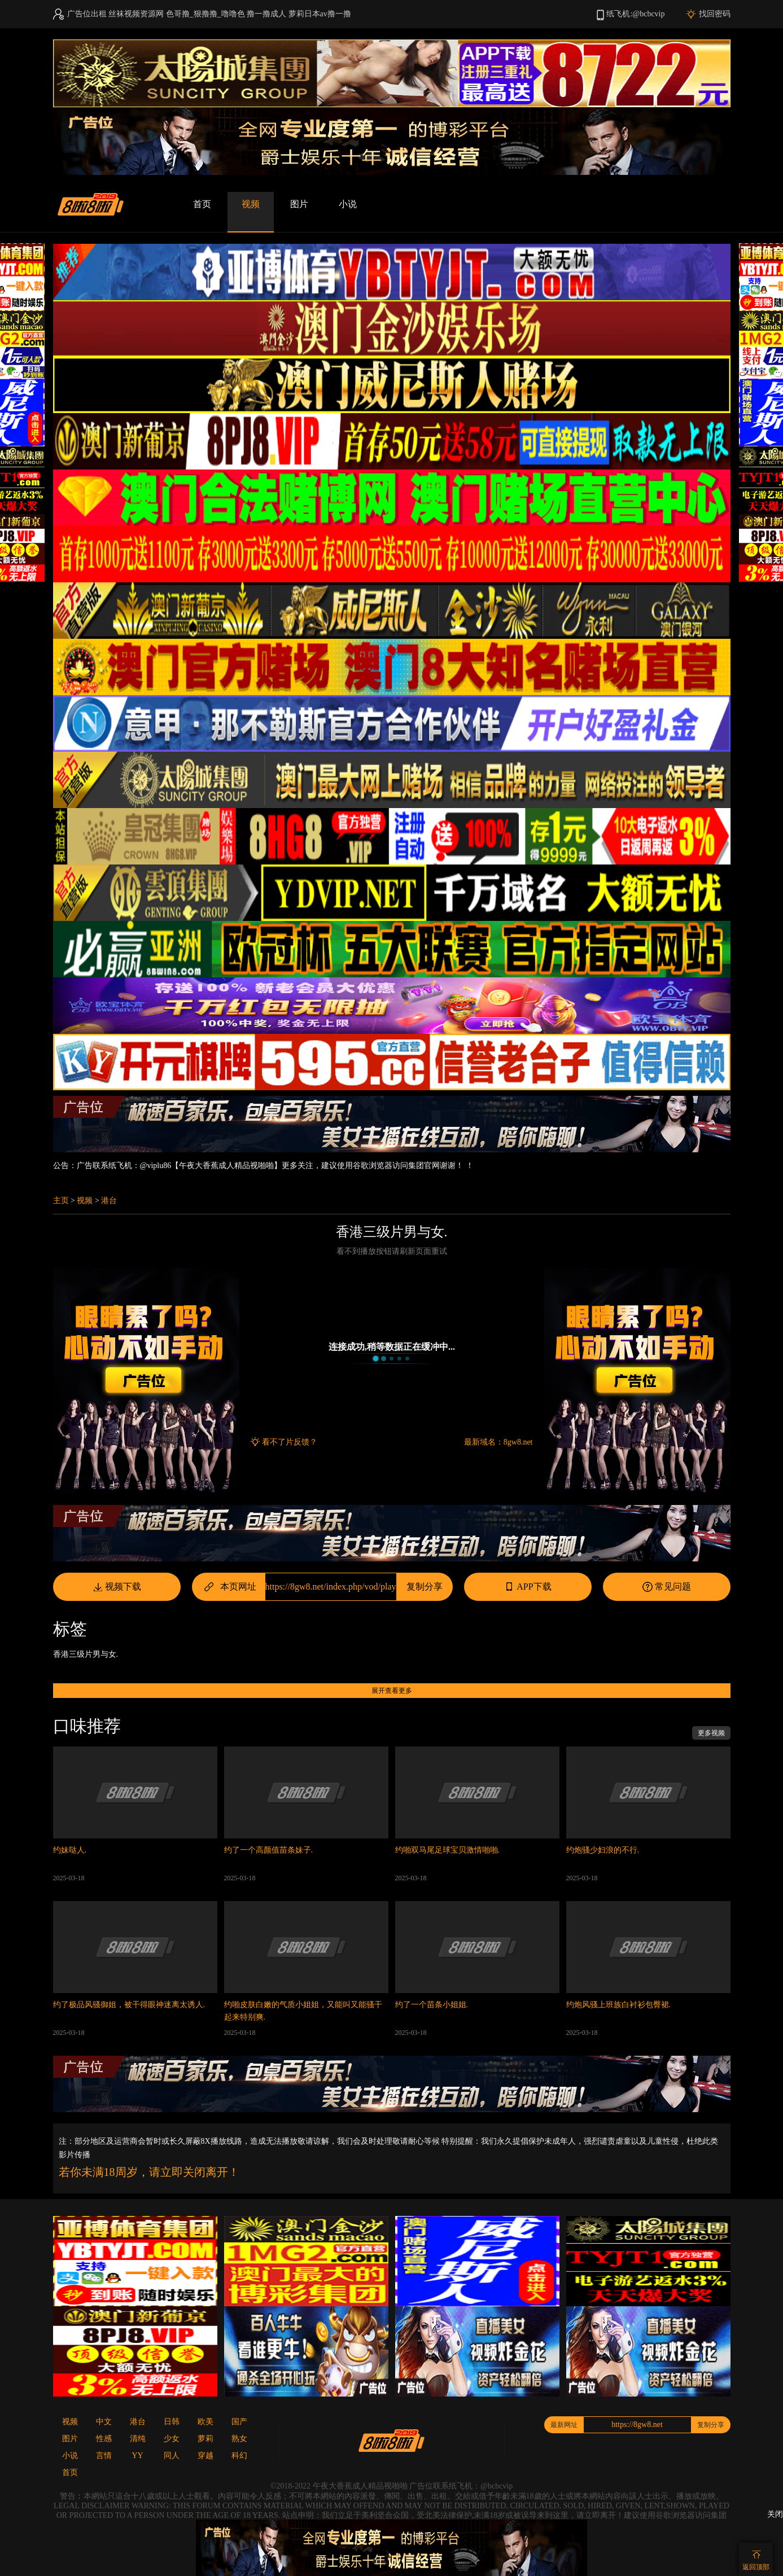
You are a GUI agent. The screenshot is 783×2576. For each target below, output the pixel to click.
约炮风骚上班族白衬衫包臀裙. (618, 2004)
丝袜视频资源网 (136, 14)
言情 (104, 2455)
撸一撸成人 (266, 14)
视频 (251, 204)
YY (137, 2455)
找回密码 (714, 14)
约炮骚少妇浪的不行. (603, 1850)
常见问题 (666, 1587)
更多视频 (711, 1733)
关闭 (775, 2514)
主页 (61, 1200)
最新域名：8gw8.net (498, 1442)
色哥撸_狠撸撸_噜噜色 (205, 14)
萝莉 (205, 2438)
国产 (239, 2421)
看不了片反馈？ (289, 1442)
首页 (202, 204)
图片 (299, 204)
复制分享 (424, 1586)
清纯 (138, 2438)
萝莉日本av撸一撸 (319, 14)
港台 (109, 1200)
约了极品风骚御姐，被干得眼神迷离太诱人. (129, 2004)
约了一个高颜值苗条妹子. (268, 1850)
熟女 (239, 2438)
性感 (104, 2438)
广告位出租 (87, 14)
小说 (348, 204)
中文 (104, 2421)
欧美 (205, 2421)
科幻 (239, 2455)
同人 (172, 2455)
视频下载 (116, 1587)
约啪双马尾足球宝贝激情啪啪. (447, 1850)
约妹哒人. (70, 1850)
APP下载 (527, 1587)
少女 (172, 2438)
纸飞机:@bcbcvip (635, 14)
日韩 (172, 2421)
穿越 (205, 2455)
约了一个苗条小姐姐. (432, 2004)
